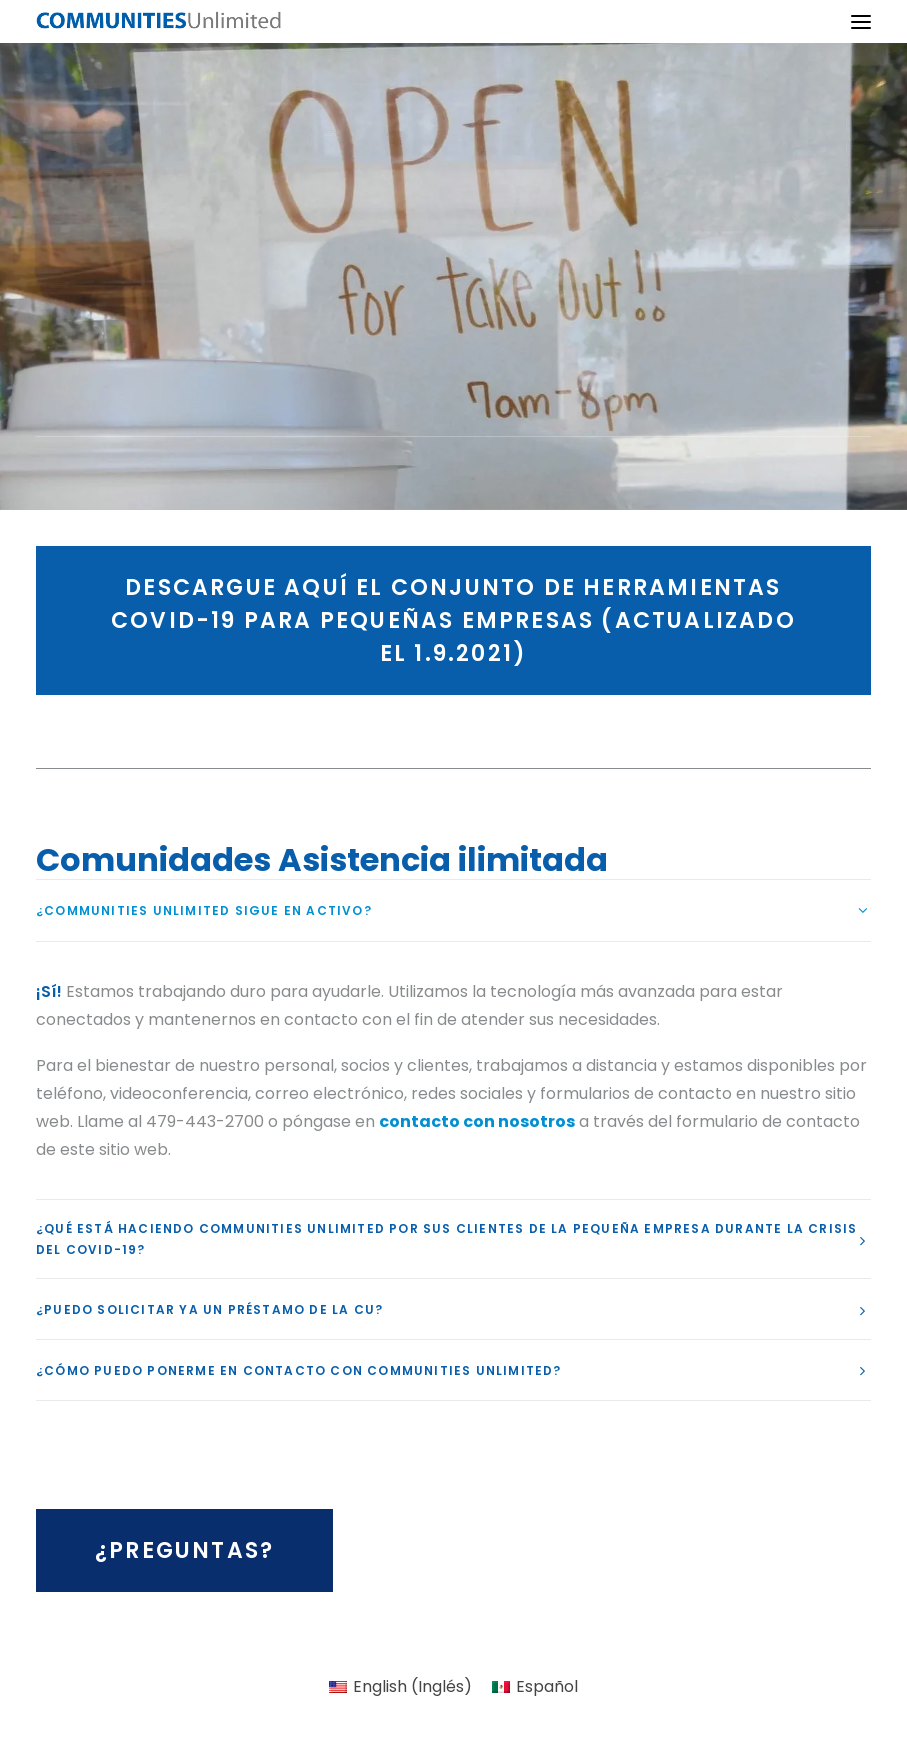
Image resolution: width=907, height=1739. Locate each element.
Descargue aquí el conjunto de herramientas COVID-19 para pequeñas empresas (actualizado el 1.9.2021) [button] (457, 620)
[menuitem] (400, 1687)
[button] (861, 21)
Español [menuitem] (547, 1686)
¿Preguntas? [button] (184, 1550)
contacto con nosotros (477, 1121)
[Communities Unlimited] (159, 21)
